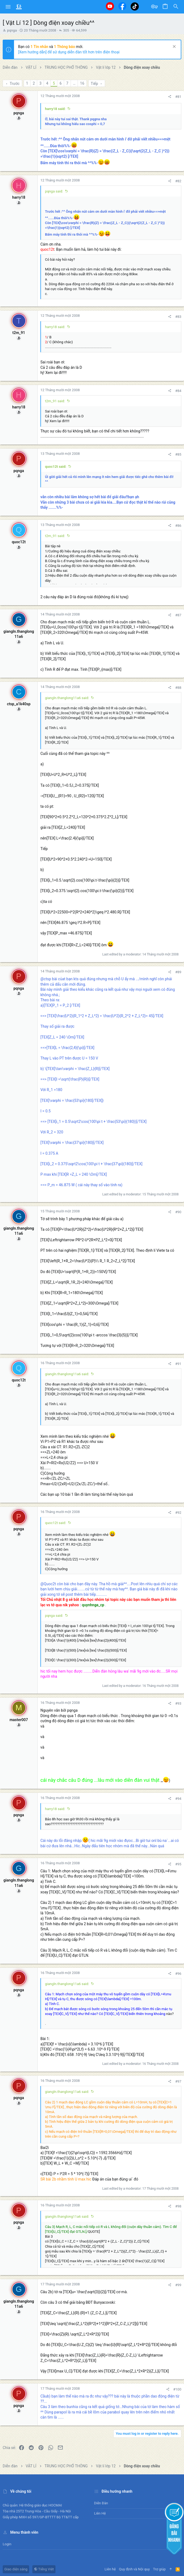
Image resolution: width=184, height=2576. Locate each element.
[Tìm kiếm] (176, 6)
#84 (178, 391)
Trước (14, 83)
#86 (178, 526)
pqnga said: (54, 191)
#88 (178, 688)
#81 (178, 97)
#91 (178, 1364)
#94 (178, 1799)
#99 (178, 2285)
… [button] (74, 83)
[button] (8, 7)
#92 (178, 1513)
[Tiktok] (135, 6)
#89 (178, 972)
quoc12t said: (55, 467)
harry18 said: (55, 109)
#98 (178, 2206)
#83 (178, 317)
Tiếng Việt (44, 2569)
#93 (178, 1703)
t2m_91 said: (55, 401)
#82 (178, 181)
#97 (178, 2081)
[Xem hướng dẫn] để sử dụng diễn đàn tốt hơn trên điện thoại (69, 52)
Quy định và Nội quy (134, 2569)
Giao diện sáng (15, 2569)
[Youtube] (110, 6)
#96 (178, 1974)
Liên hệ (100, 2513)
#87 (178, 615)
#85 (178, 454)
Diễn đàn (101, 2503)
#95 (178, 1864)
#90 (178, 1212)
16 (82, 83)
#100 (177, 2389)
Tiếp (95, 83)
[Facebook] (122, 6)
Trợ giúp (159, 2569)
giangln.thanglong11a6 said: (67, 698)
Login (7, 2544)
